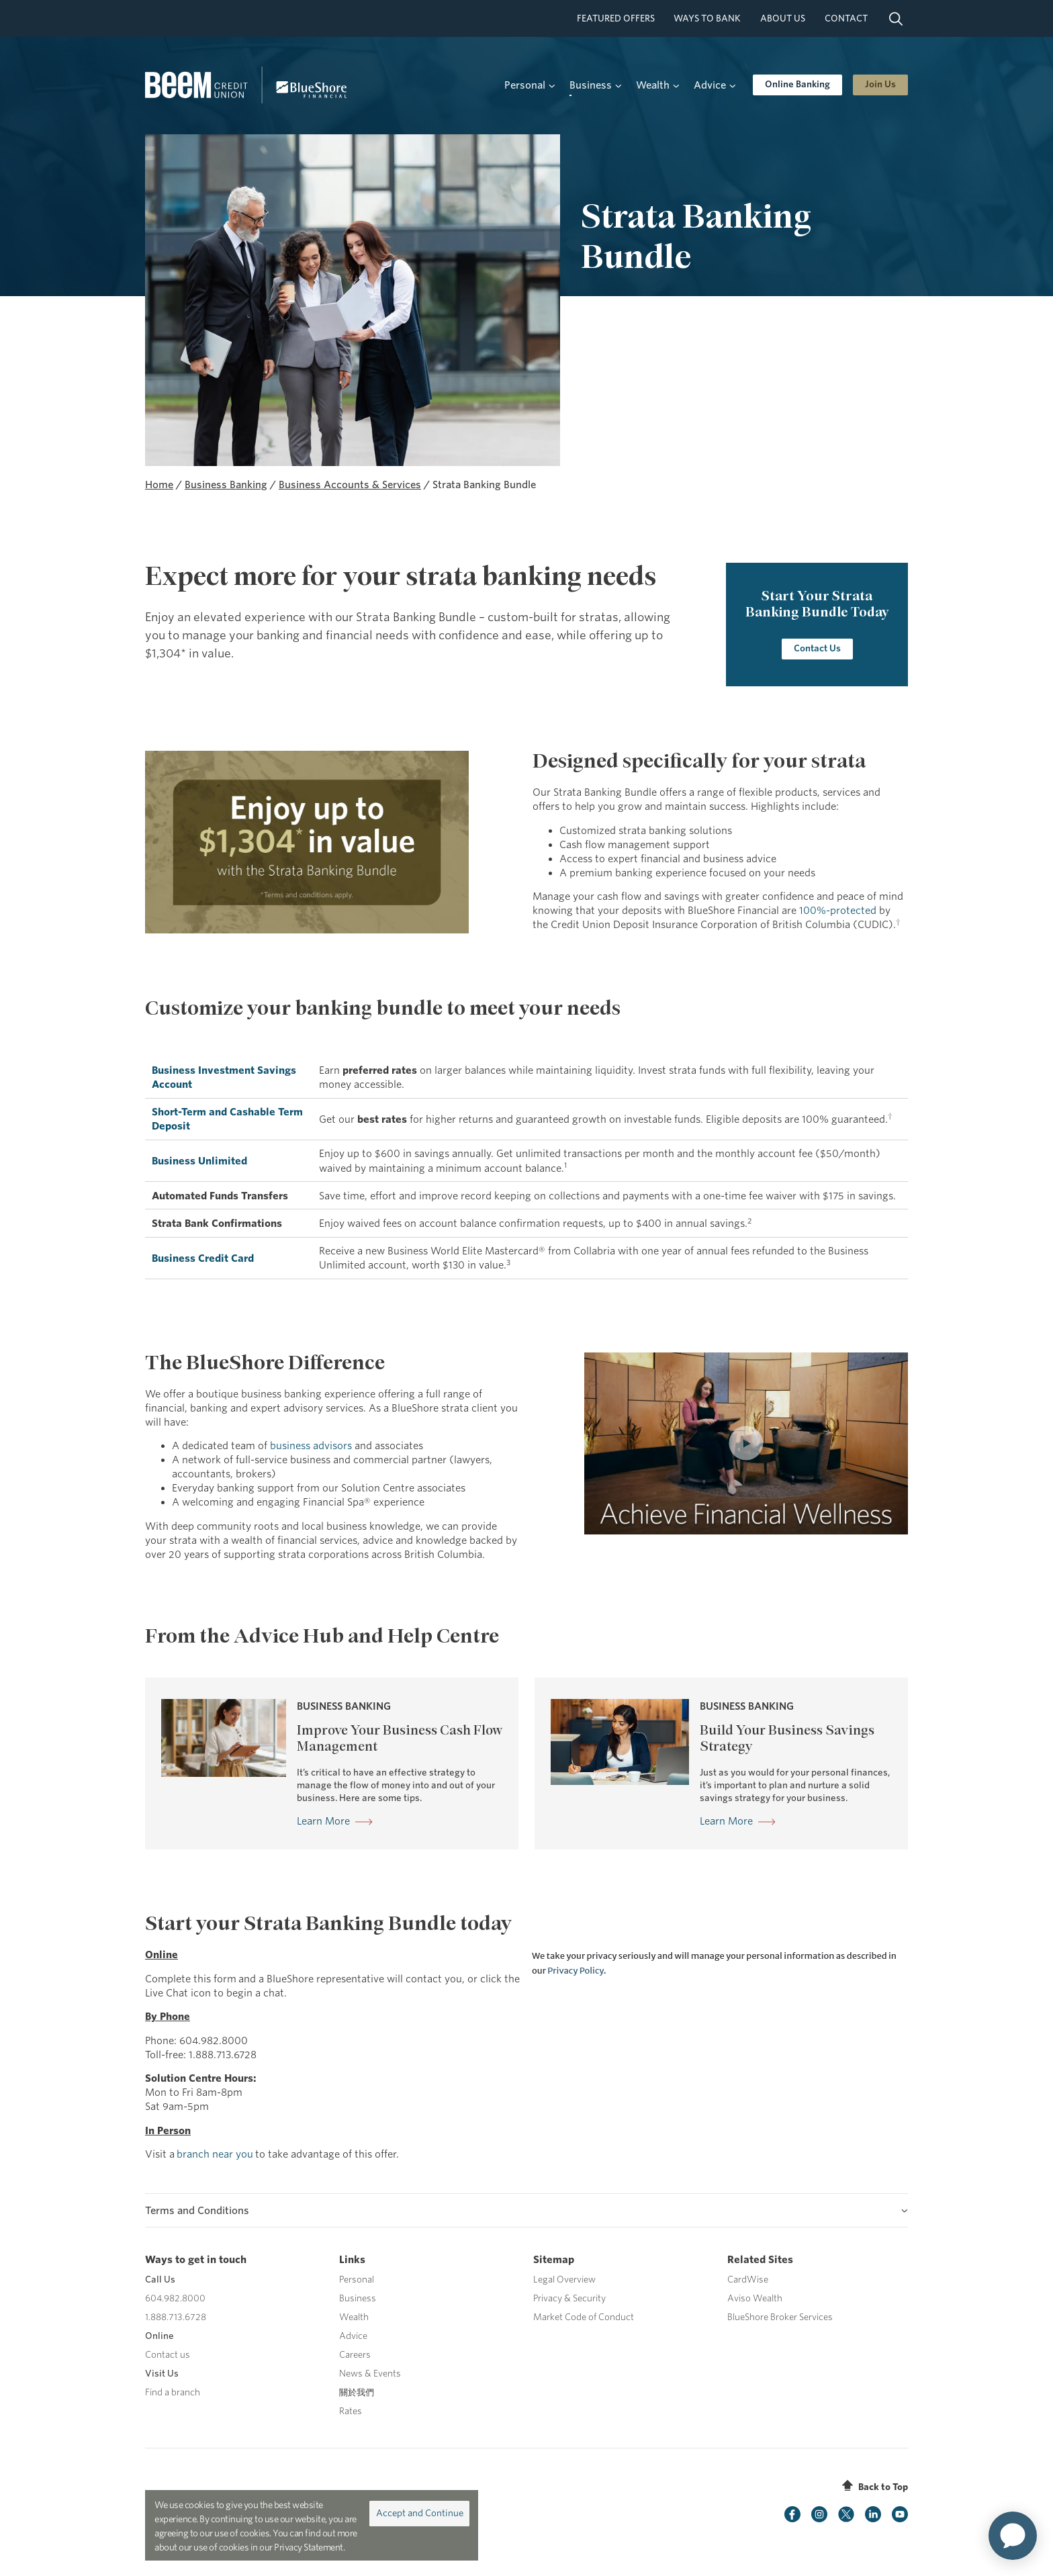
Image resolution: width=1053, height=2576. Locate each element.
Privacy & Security (569, 2298)
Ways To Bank (707, 18)
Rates (350, 2411)
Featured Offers (616, 18)
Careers (355, 2355)
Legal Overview (564, 2279)
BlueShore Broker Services (780, 2317)
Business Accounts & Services (350, 484)
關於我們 (356, 2392)
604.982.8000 (175, 2298)
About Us (782, 18)
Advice (353, 2336)
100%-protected (837, 910)
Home (159, 484)
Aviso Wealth (754, 2298)
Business (357, 2298)
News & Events (370, 2373)
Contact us (167, 2355)
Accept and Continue (419, 2513)
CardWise (747, 2279)
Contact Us (816, 648)
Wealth (354, 2317)
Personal (356, 2279)
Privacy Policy (575, 1970)
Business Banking (226, 484)
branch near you (215, 2154)
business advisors (311, 1445)
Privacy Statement (308, 2547)
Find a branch (172, 2392)
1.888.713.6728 (175, 2317)
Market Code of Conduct (583, 2317)
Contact (846, 18)
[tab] (526, 2210)
